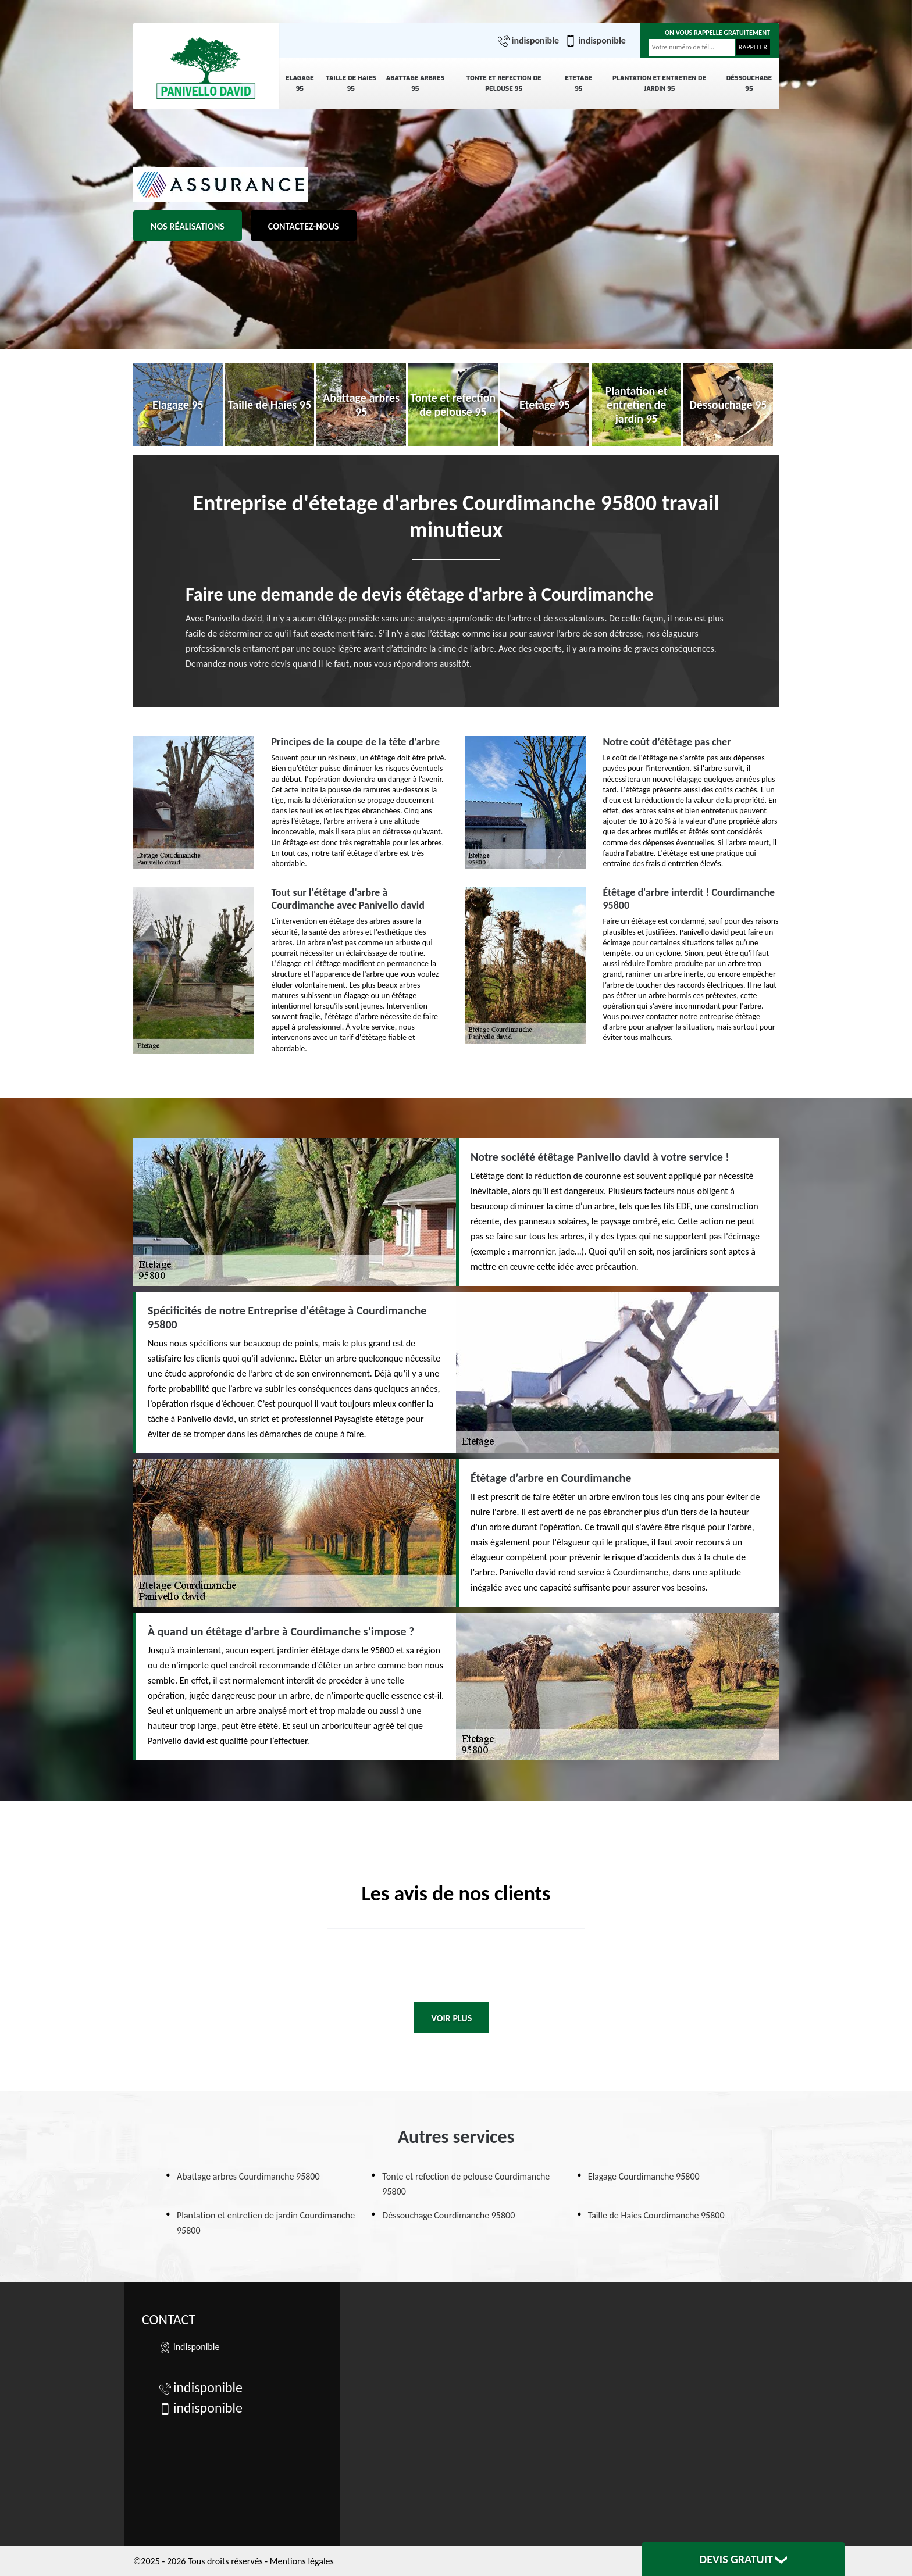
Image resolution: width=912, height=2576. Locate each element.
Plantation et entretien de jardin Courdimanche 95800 (266, 2223)
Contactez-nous (303, 226)
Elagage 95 (300, 83)
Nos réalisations (188, 226)
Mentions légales (302, 2561)
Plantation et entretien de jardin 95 (659, 83)
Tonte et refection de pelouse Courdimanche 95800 (466, 2184)
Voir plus (452, 2018)
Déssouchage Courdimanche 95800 (448, 2215)
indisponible (528, 41)
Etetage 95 (578, 83)
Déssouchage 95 (749, 83)
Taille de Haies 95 (351, 83)
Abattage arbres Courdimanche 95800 (248, 2176)
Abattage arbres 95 (415, 83)
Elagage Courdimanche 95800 (644, 2176)
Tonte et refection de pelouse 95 (504, 83)
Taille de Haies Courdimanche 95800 (656, 2215)
